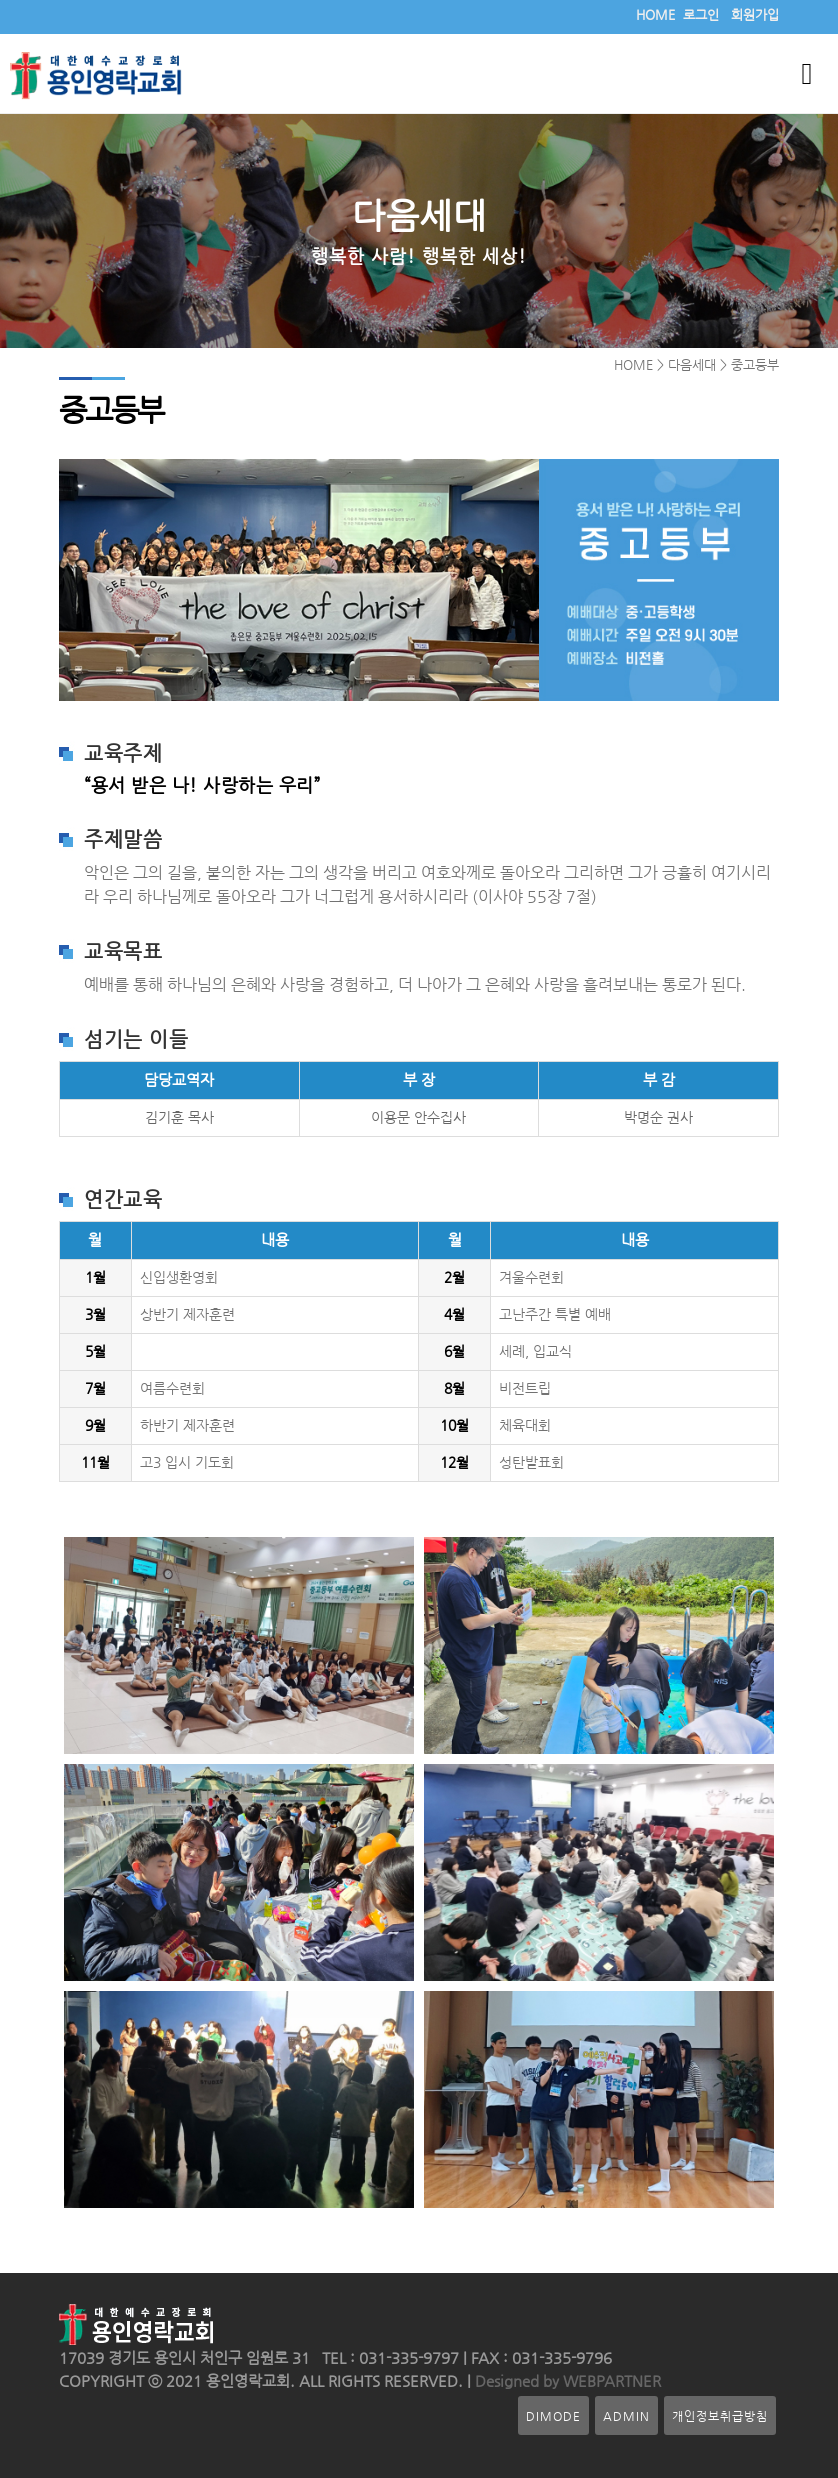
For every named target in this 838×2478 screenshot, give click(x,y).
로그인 (701, 14)
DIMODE (553, 2415)
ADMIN (626, 2415)
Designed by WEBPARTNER (566, 2381)
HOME (655, 14)
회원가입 (755, 14)
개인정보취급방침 (720, 2415)
